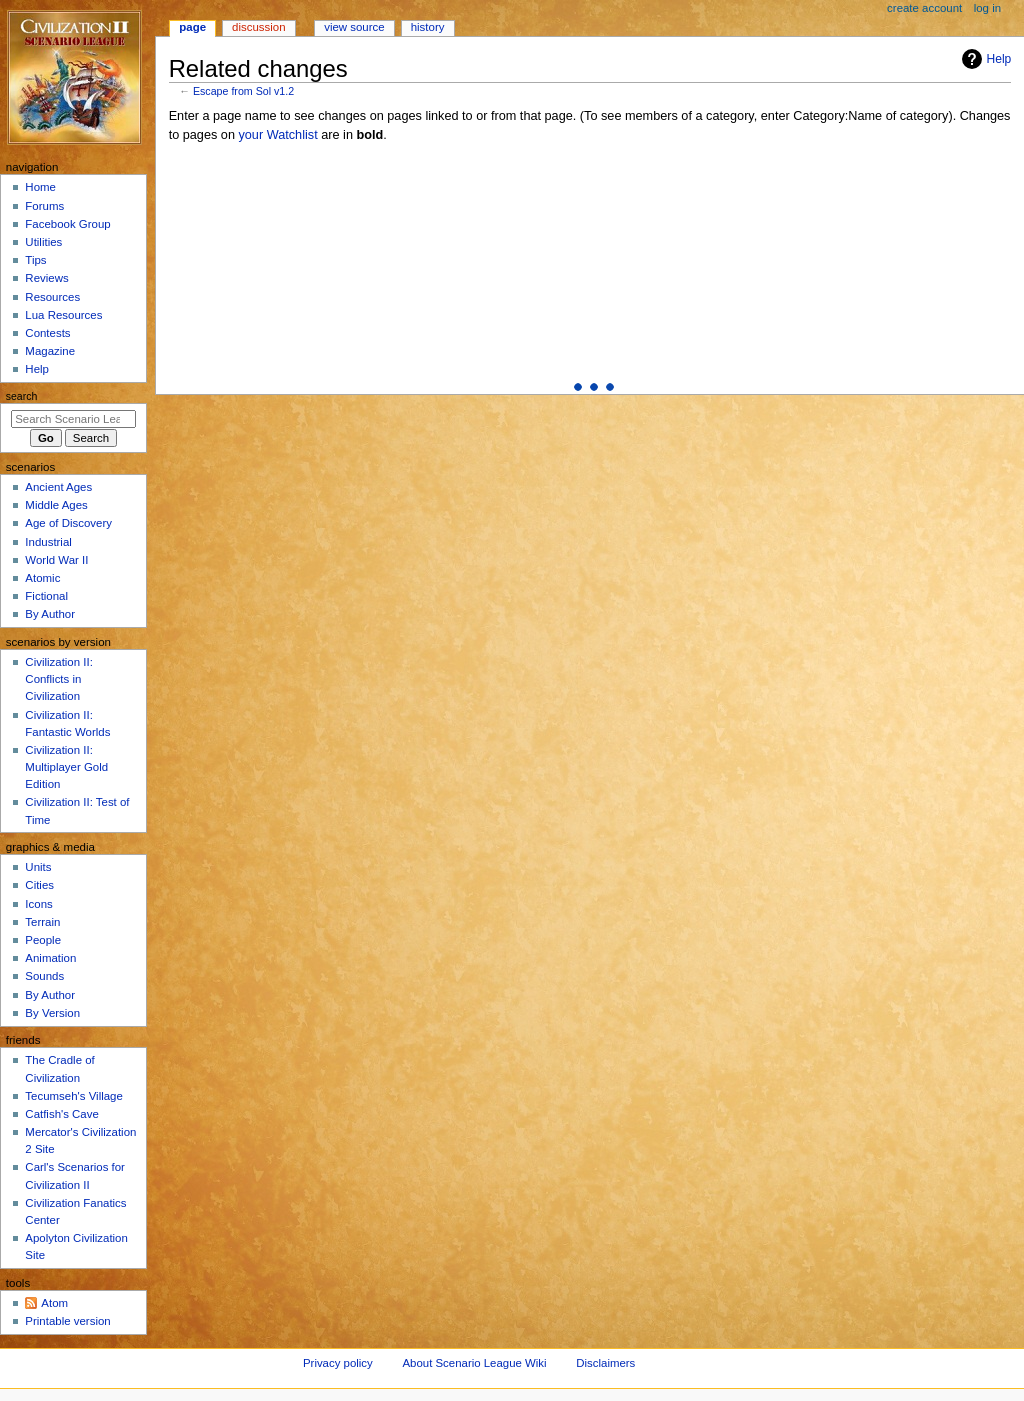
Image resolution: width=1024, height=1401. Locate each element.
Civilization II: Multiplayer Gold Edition (66, 767)
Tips (35, 260)
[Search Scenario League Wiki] (73, 419)
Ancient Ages (58, 487)
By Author (50, 614)
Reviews (46, 278)
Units (38, 867)
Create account (924, 8)
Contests (47, 333)
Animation (50, 958)
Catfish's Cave (61, 1114)
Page (192, 27)
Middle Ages (56, 505)
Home (40, 187)
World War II (56, 560)
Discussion (258, 27)
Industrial (48, 542)
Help (984, 59)
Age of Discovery (68, 523)
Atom (54, 1303)
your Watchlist (277, 135)
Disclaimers (605, 1363)
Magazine (50, 351)
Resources (52, 297)
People (43, 940)
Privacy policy (338, 1363)
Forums (44, 206)
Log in (987, 8)
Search (22, 396)
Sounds (44, 976)
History (428, 27)
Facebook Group (67, 224)
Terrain (42, 922)
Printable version (67, 1321)
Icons (38, 904)
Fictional (46, 596)
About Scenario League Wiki (474, 1363)
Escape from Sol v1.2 (243, 91)
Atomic (42, 578)
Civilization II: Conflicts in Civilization (58, 679)
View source (354, 27)
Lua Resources (63, 315)
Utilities (43, 242)
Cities (39, 885)
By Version (52, 1013)
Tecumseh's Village (73, 1096)
